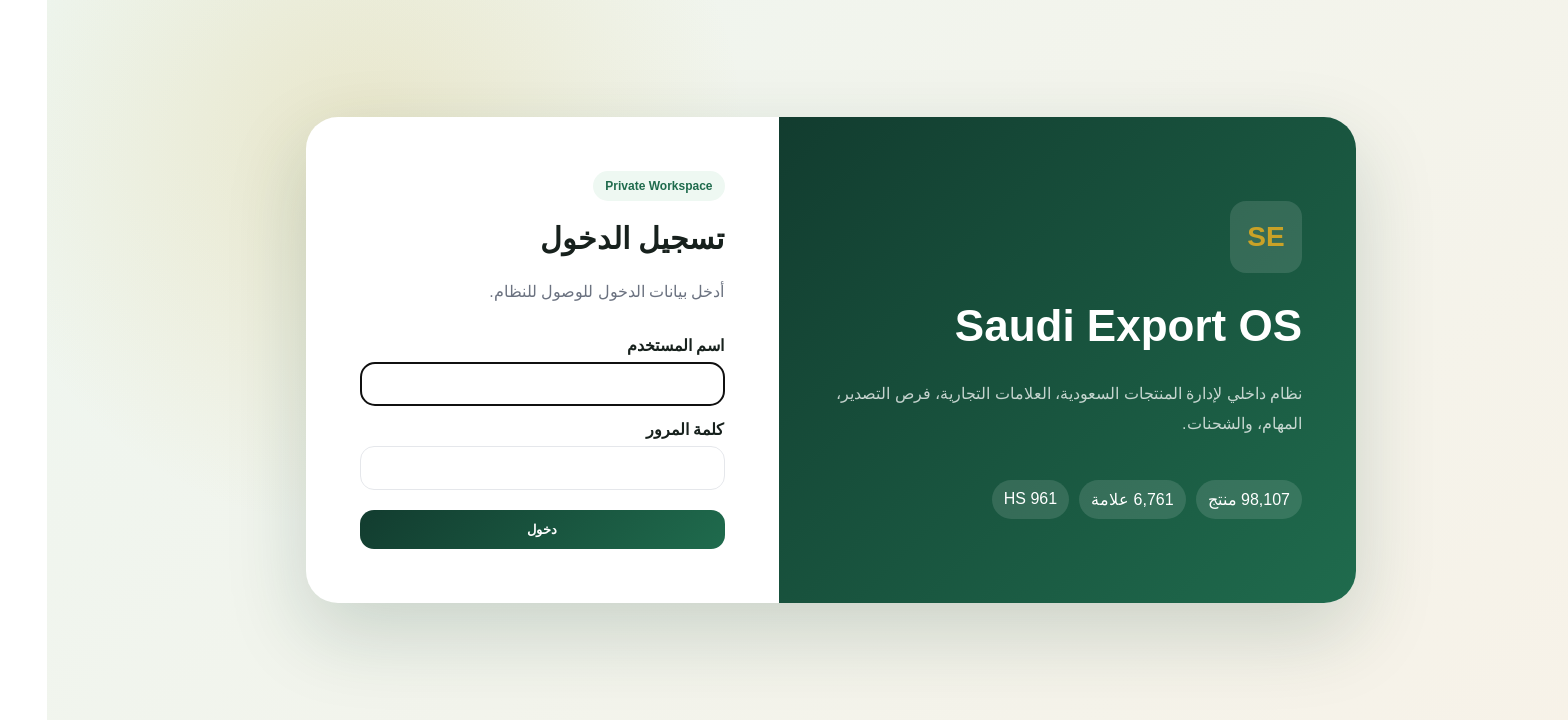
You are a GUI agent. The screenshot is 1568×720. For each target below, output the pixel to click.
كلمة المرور (638, 429)
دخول (495, 529)
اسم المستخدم (628, 345)
